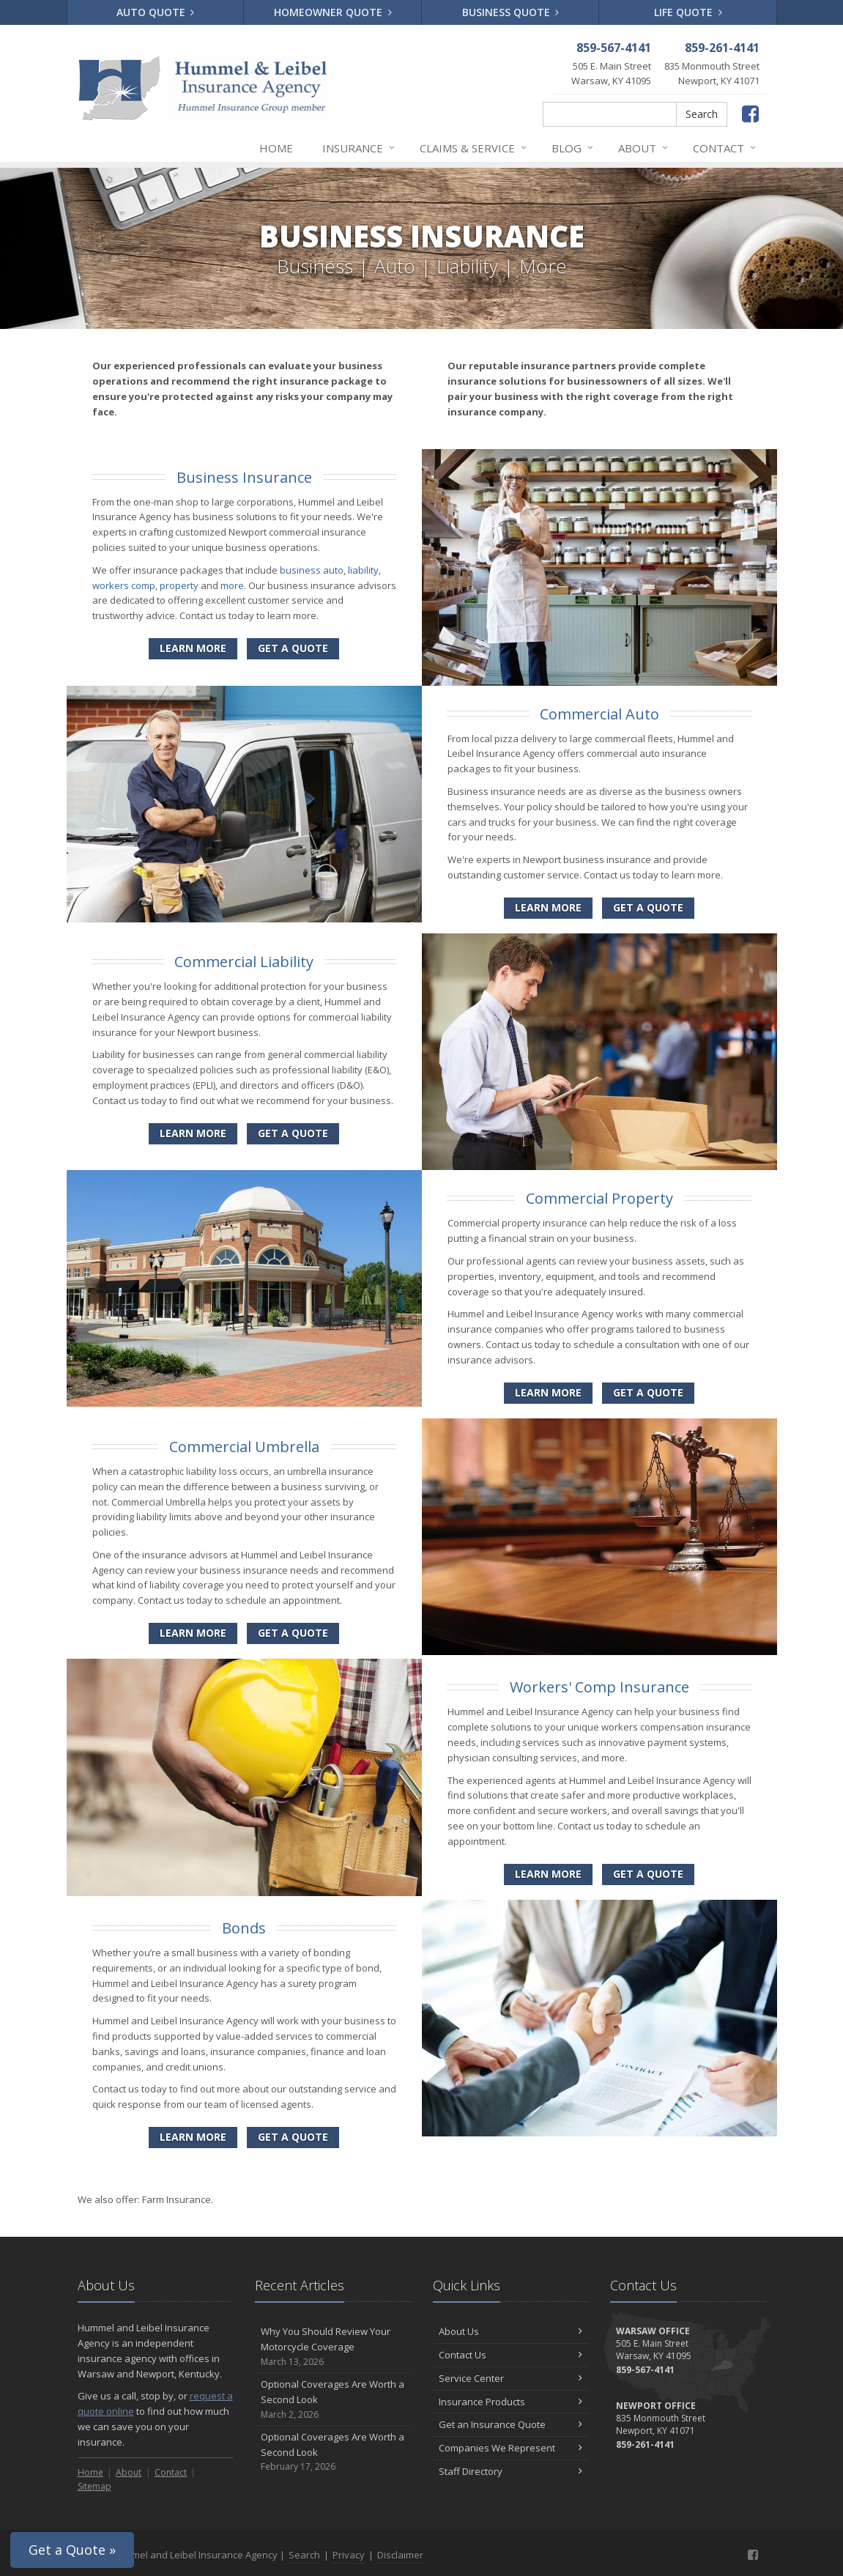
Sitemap (94, 2486)
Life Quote (688, 12)
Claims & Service (474, 148)
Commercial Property (599, 1198)
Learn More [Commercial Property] (548, 1392)
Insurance (359, 148)
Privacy (349, 2554)
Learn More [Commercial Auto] (548, 907)
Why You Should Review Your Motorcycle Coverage (333, 2347)
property (179, 585)
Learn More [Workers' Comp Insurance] (548, 1874)
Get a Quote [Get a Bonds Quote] (293, 2137)
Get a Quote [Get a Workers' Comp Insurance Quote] (648, 1874)
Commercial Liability (243, 961)
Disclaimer (400, 2554)
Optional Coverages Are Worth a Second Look (333, 2399)
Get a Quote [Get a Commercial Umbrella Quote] (293, 1633)
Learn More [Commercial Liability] (193, 1133)
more (232, 585)
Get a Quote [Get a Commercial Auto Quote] (648, 907)
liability (363, 570)
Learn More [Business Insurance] (193, 648)
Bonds (244, 1928)
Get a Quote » (72, 2549)
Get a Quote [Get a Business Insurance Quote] (293, 648)
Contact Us (511, 2354)
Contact (725, 148)
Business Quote (511, 12)
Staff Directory (511, 2471)
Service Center (511, 2378)
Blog (573, 148)
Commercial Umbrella (244, 1447)
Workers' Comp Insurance (599, 1687)
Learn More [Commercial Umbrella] (193, 1633)
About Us (511, 2331)
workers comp (123, 585)
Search (702, 114)
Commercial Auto (599, 714)
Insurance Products (511, 2401)
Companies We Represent (511, 2447)
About (643, 148)
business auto (311, 570)
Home (276, 148)
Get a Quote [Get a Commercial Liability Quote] (293, 1133)
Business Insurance (244, 477)
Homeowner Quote (333, 12)
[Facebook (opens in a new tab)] (750, 113)
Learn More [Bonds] (193, 2137)
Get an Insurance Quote (511, 2424)
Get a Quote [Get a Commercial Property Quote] (648, 1392)
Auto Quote (155, 12)
